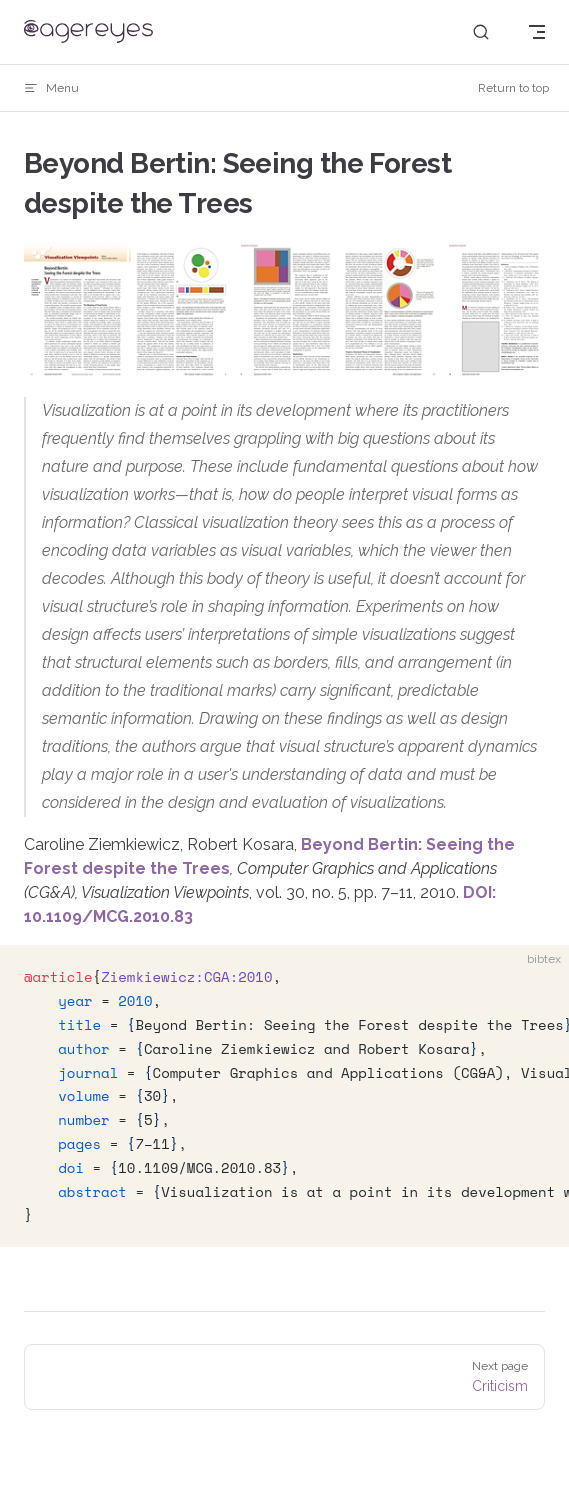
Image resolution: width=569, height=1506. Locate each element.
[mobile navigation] (537, 32)
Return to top (513, 88)
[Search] (481, 32)
